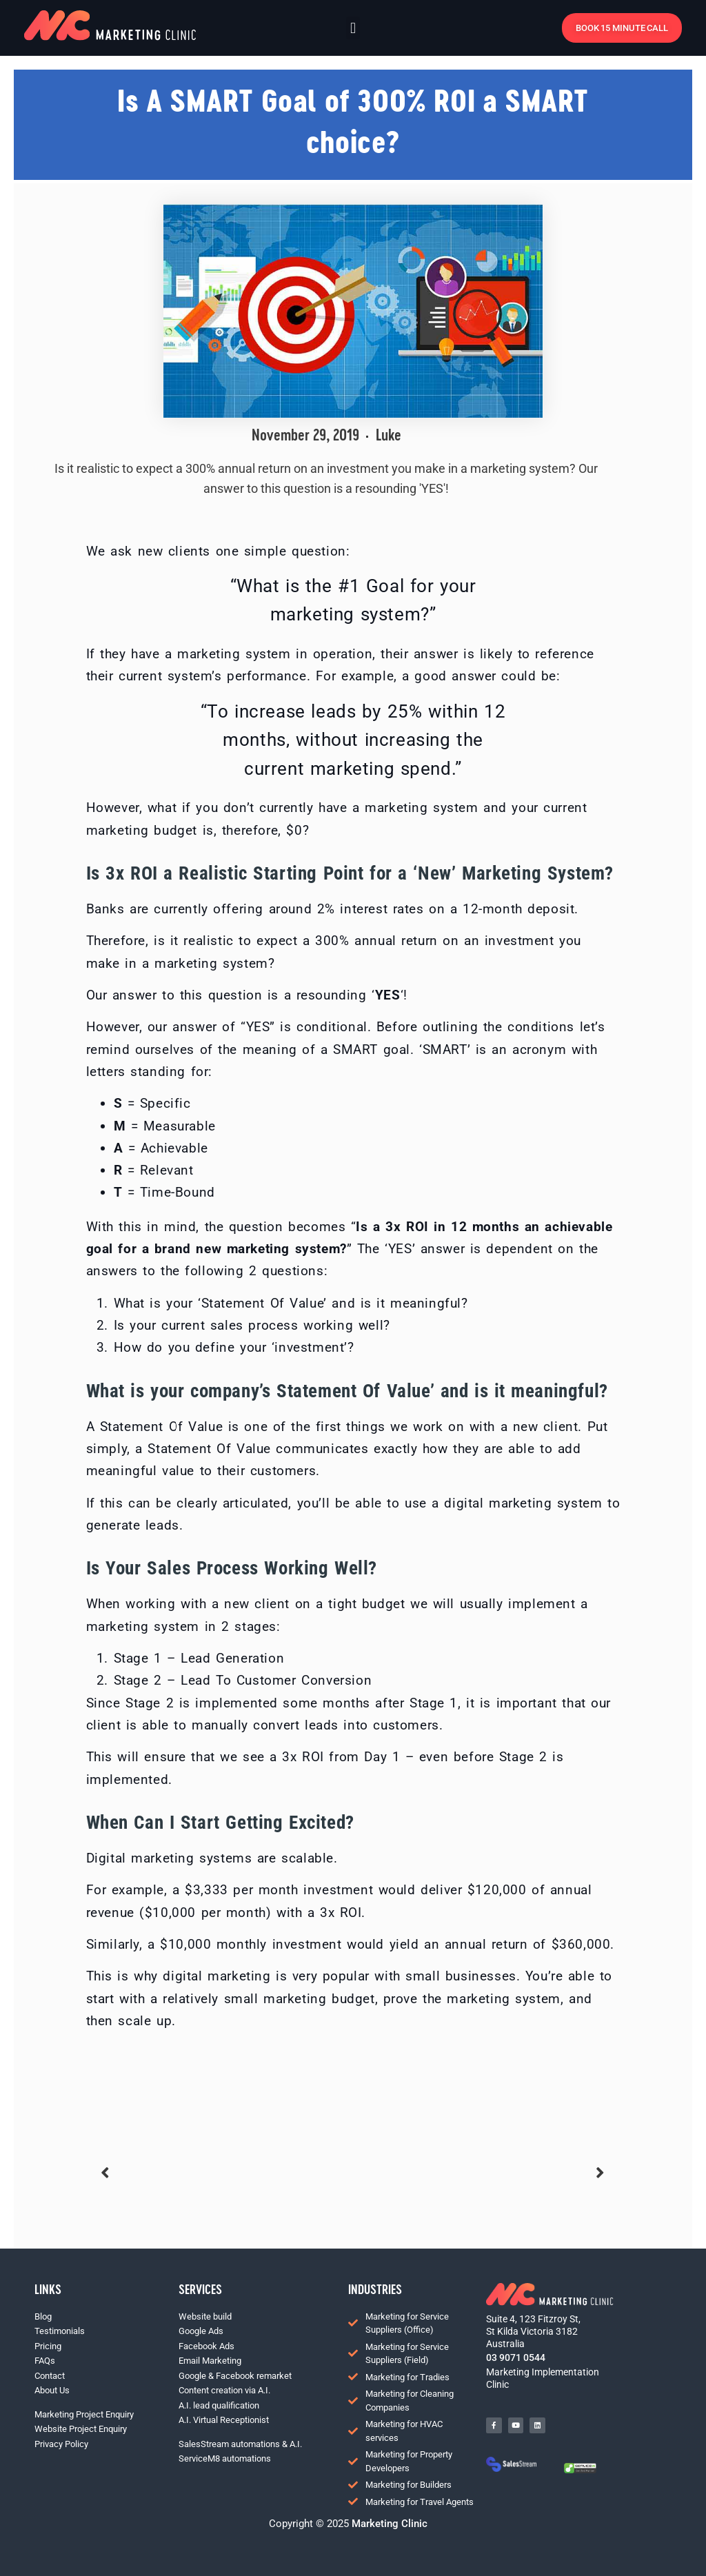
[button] (352, 28)
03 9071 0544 (515, 2357)
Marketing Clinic (388, 2523)
